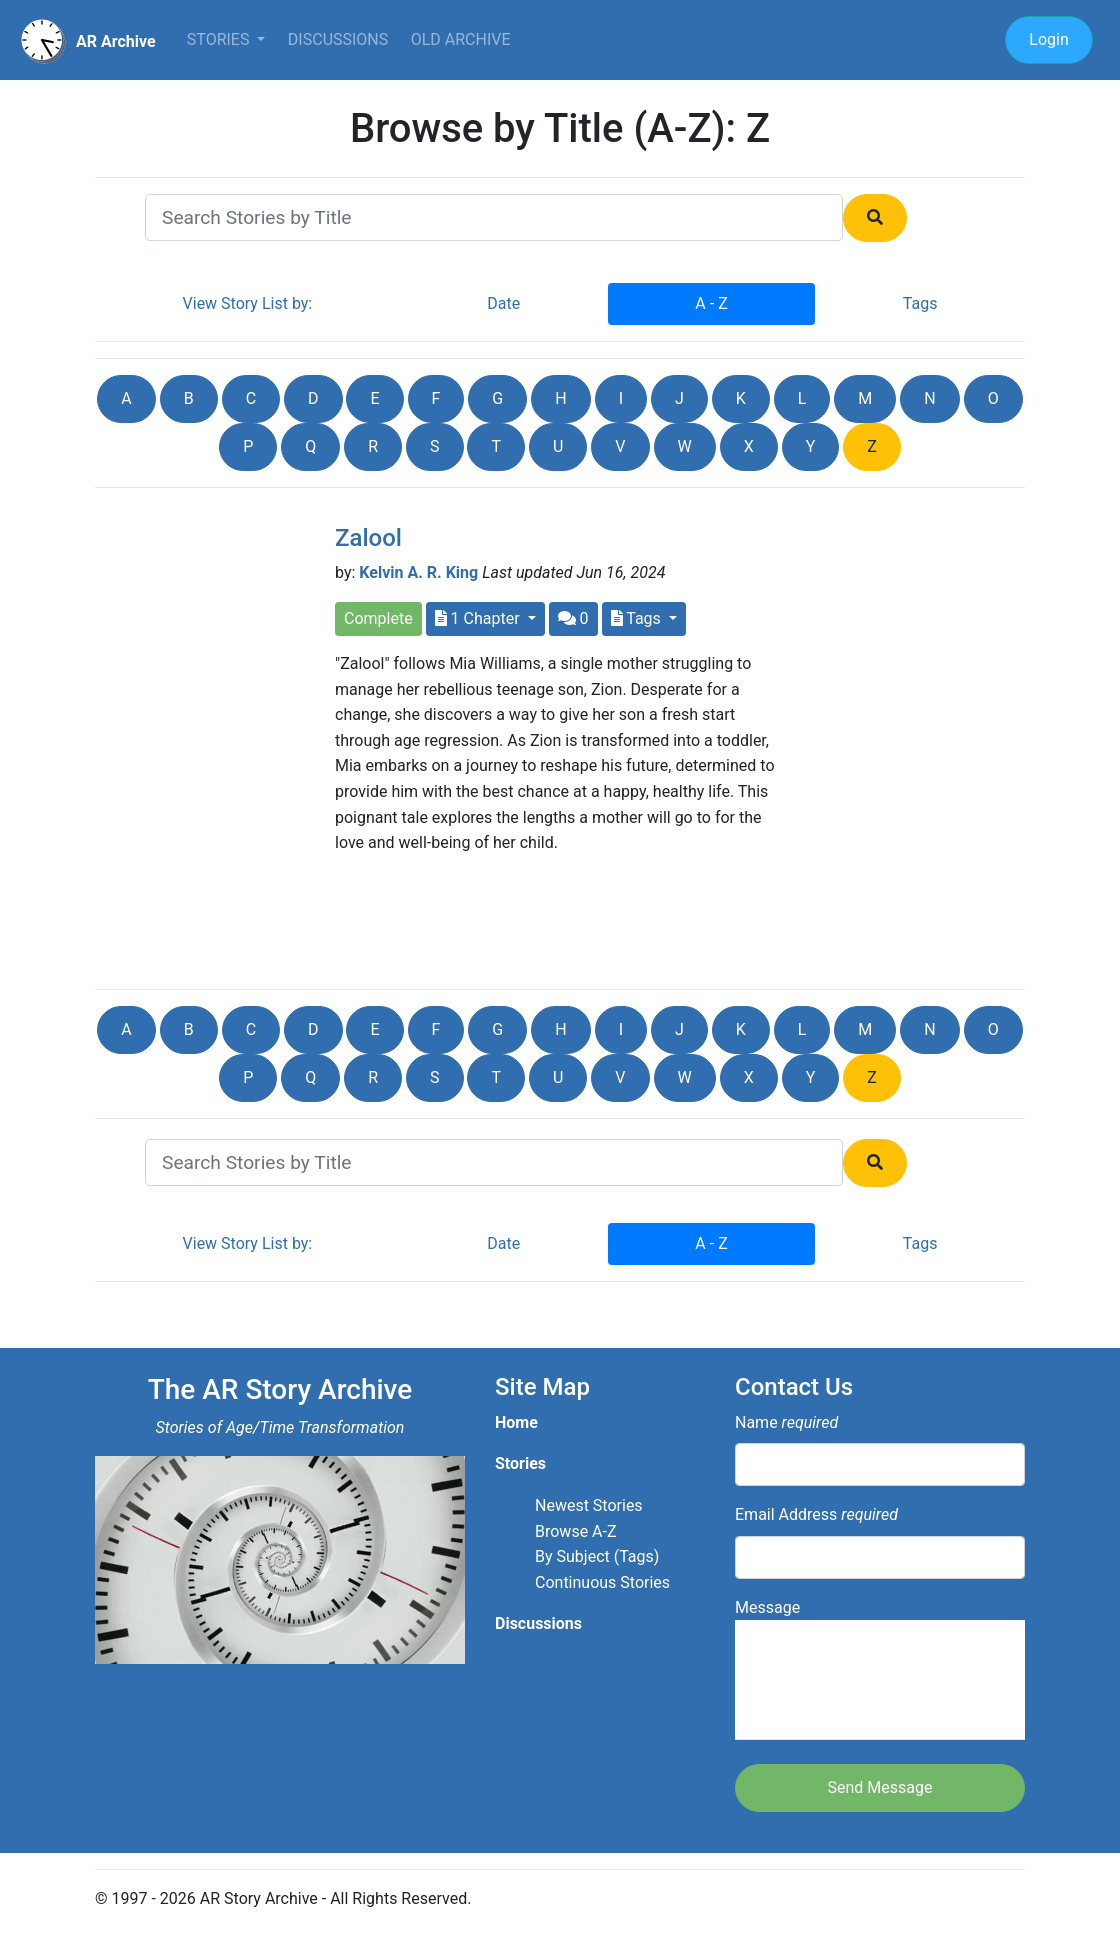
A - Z (711, 303)
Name (786, 1422)
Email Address (816, 1514)
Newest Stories (589, 1505)
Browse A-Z (576, 1531)
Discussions (338, 39)
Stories (220, 39)
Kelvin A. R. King (418, 572)
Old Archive (461, 39)
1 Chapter (479, 618)
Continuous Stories (602, 1582)
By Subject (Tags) (597, 1556)
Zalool (368, 538)
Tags (920, 303)
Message (880, 1669)
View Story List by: (248, 303)
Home (516, 1422)
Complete (378, 618)
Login (1048, 39)
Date (503, 303)
